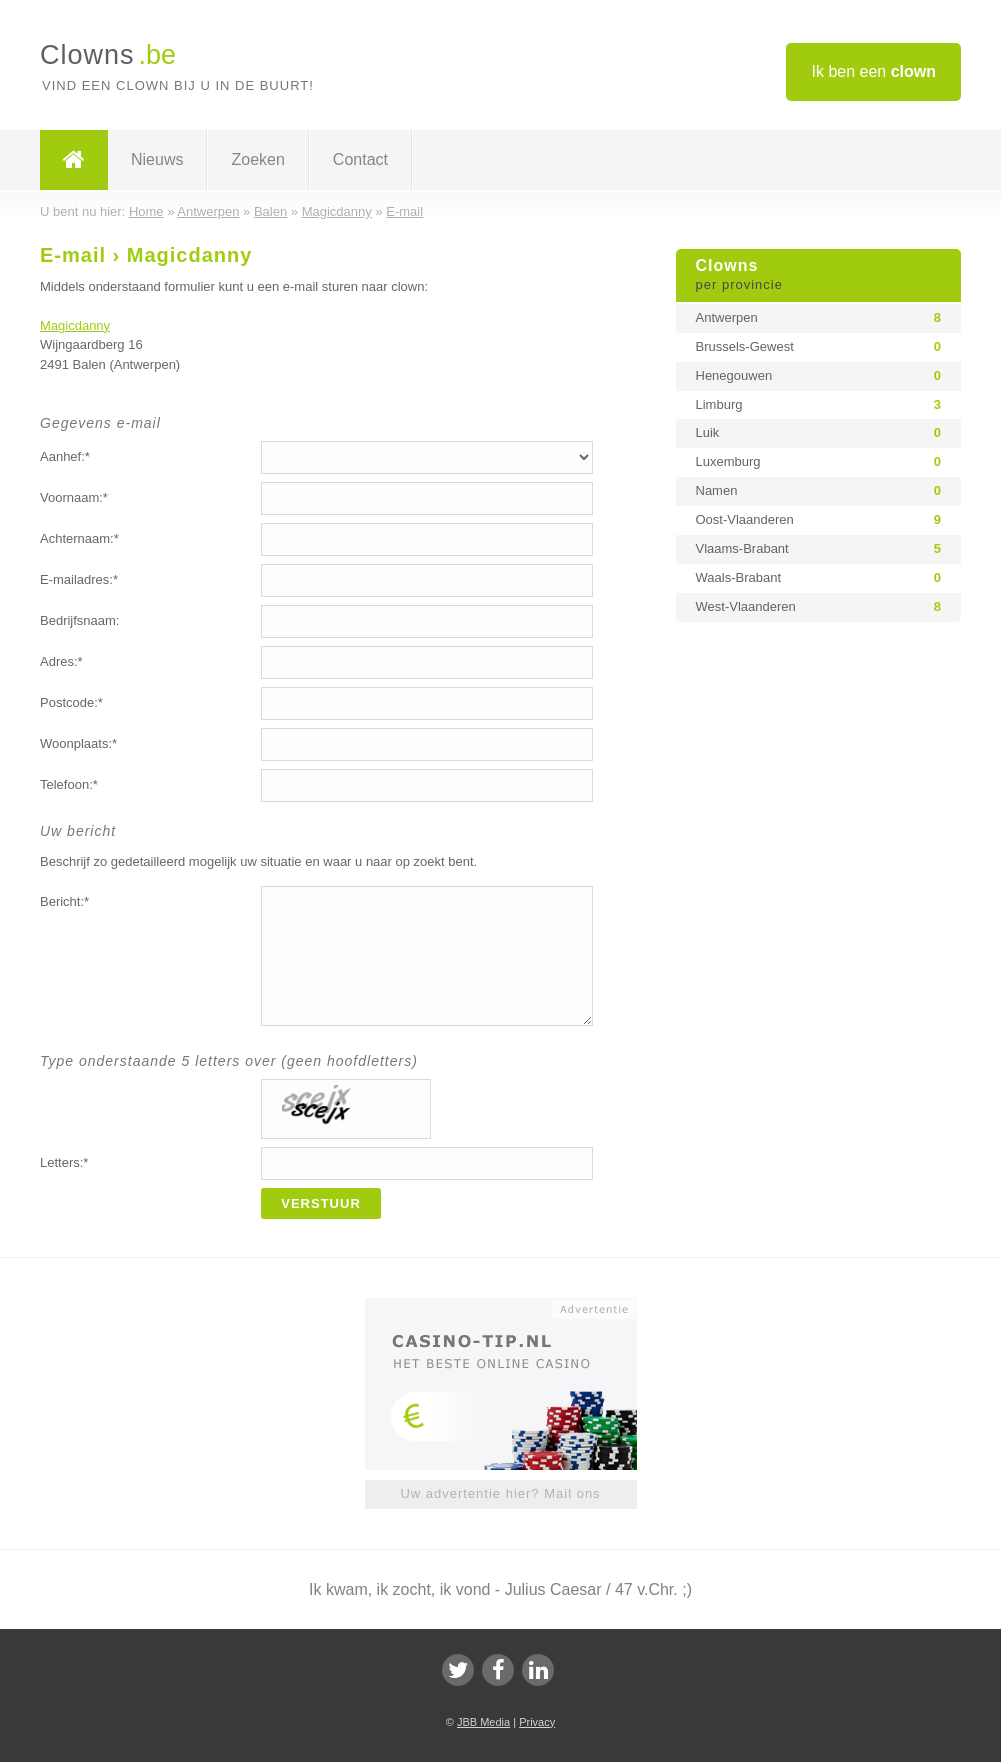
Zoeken (257, 159)
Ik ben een (873, 71)
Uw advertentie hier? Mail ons (500, 1493)
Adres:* (61, 661)
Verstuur (321, 1203)
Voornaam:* (74, 497)
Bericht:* (64, 901)
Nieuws (157, 159)
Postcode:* (71, 702)
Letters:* (64, 1162)
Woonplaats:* (78, 743)
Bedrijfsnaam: (79, 620)
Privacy (537, 1722)
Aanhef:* (65, 456)
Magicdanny (75, 325)
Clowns (819, 276)
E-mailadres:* (79, 579)
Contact (360, 159)
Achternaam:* (79, 538)
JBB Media (483, 1722)
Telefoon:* (69, 784)
